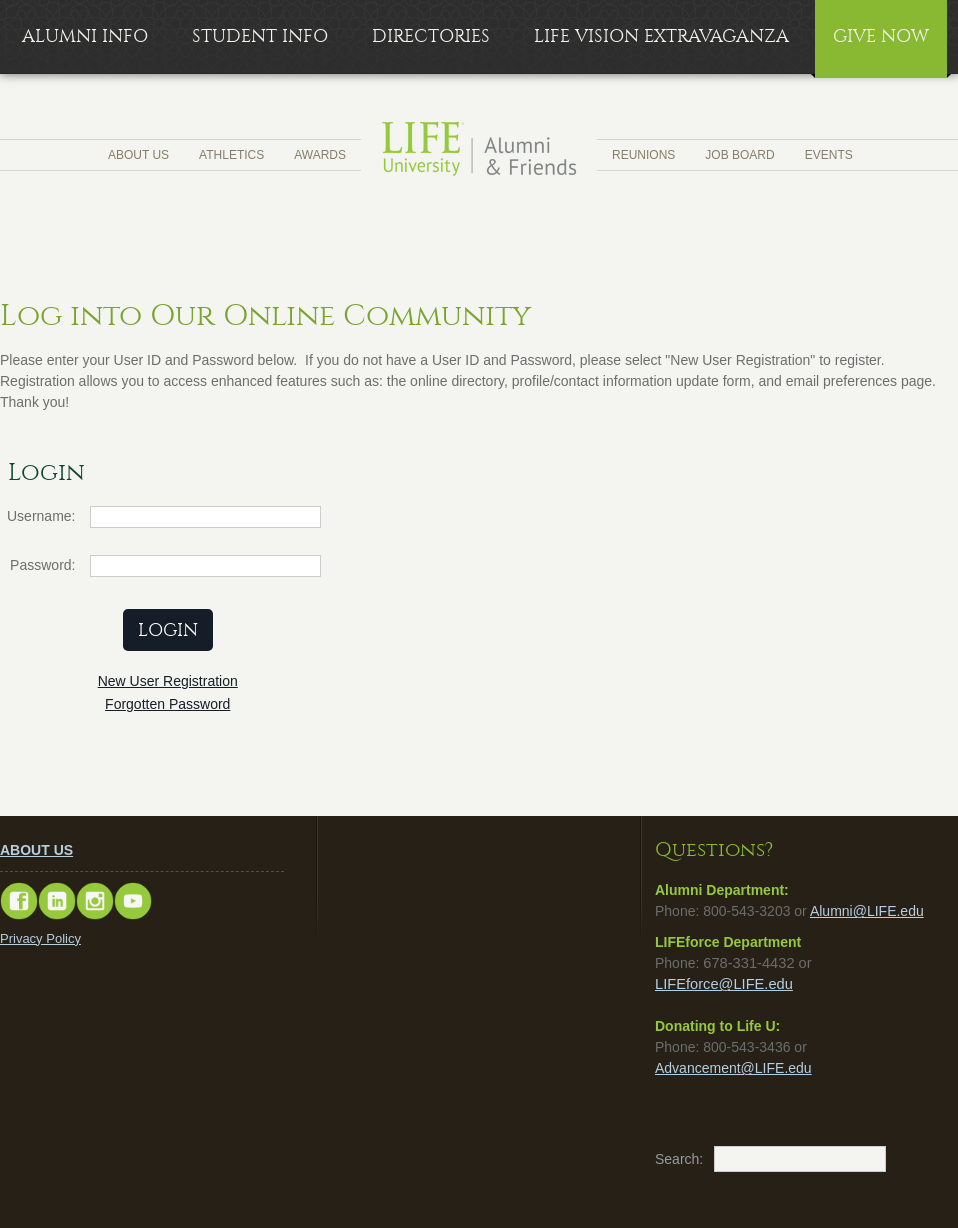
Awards (320, 155)
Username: (41, 516)
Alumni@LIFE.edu (867, 911)
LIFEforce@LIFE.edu (724, 984)
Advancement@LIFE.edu (733, 1068)
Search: (665, 1159)
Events (829, 155)
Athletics (231, 155)
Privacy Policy (40, 938)
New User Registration (168, 681)
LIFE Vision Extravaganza (661, 36)
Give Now (881, 36)
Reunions (643, 155)
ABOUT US (36, 850)
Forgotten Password (167, 704)
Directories (431, 36)
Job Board (739, 155)
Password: (42, 565)
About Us (138, 155)
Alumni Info (85, 36)
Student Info (260, 36)
